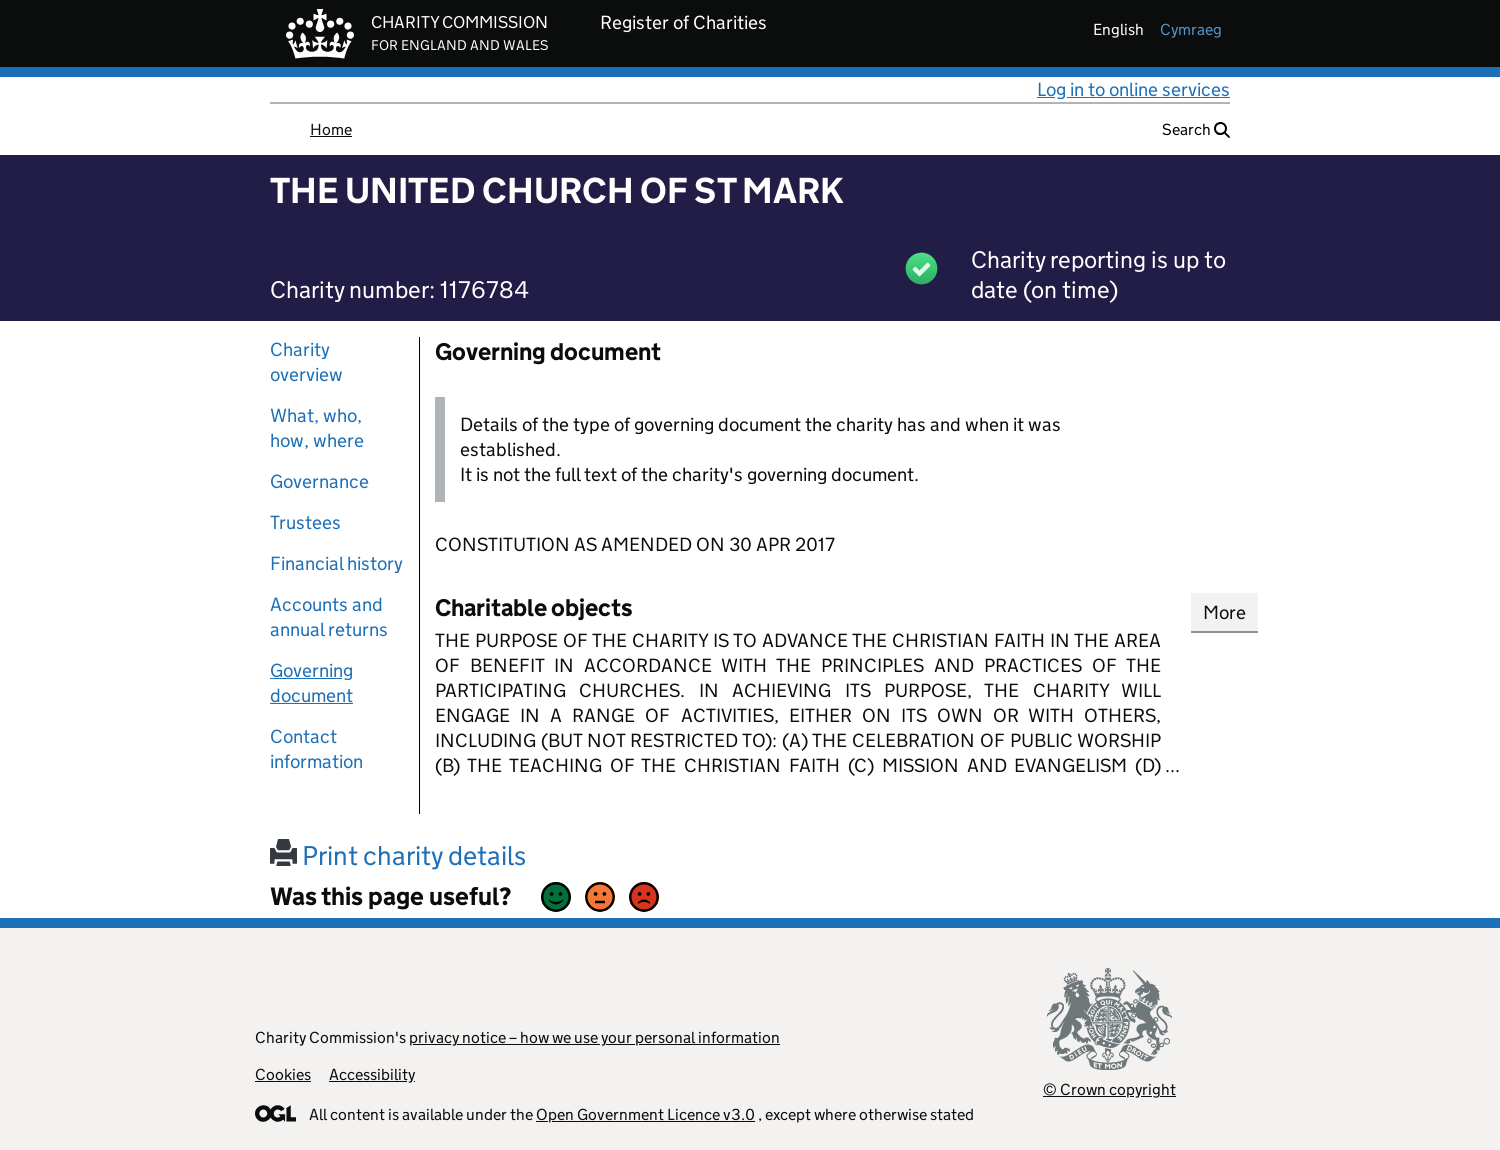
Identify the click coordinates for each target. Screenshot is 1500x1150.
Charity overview (306, 362)
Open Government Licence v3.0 (645, 1114)
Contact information (316, 749)
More (1224, 612)
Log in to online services (1133, 89)
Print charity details (398, 855)
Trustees (305, 522)
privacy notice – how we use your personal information (594, 1037)
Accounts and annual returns (329, 617)
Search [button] (1196, 129)
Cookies (283, 1074)
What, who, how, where (317, 428)
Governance (319, 481)
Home (331, 129)
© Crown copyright (1109, 1089)
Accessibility (372, 1074)
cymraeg (1191, 29)
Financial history (336, 563)
